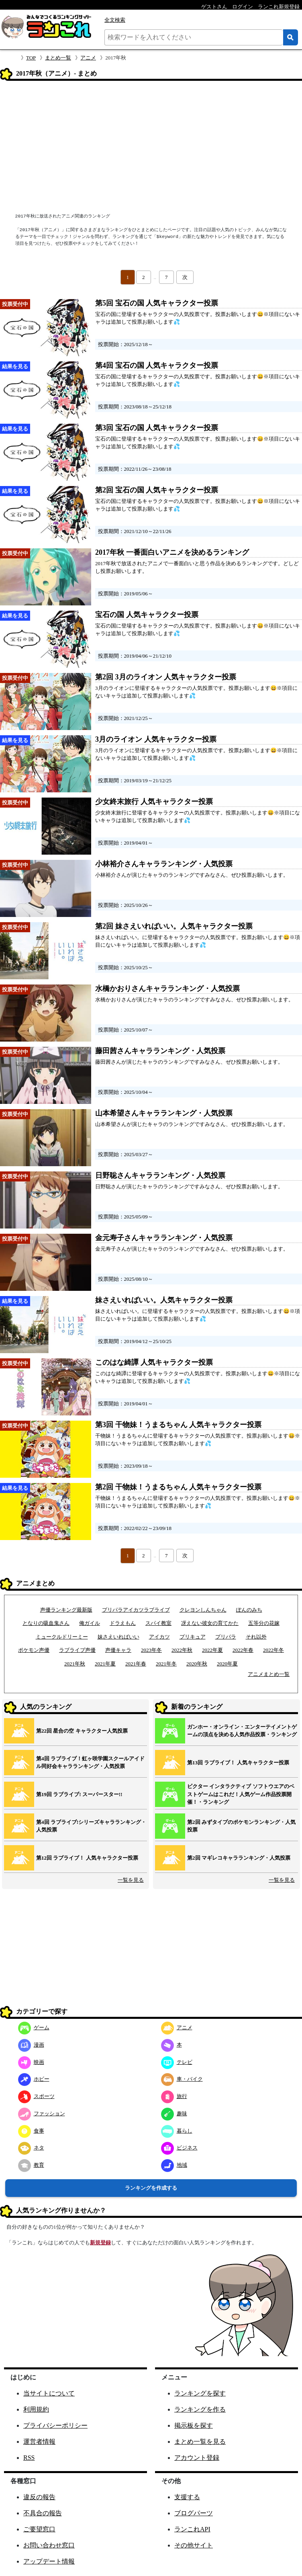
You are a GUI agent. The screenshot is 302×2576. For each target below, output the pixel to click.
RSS (29, 2457)
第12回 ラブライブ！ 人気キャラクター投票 (87, 1858)
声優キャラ (118, 1650)
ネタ (31, 2148)
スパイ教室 (158, 1623)
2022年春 (243, 1650)
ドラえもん (123, 1623)
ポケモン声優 (33, 1650)
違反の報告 (39, 2497)
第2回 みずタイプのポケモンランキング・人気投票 (241, 1826)
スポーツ (36, 2096)
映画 (31, 2062)
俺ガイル (89, 1623)
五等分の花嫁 (264, 1623)
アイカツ (159, 1637)
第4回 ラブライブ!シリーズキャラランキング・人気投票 (91, 1826)
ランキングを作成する (151, 2188)
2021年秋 (74, 1664)
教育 (31, 2165)
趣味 (174, 2113)
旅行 (174, 2096)
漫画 (31, 2045)
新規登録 (100, 2243)
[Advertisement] (151, 147)
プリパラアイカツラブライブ (136, 1610)
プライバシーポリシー (55, 2425)
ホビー (33, 2079)
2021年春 (135, 1664)
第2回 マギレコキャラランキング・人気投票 (238, 1858)
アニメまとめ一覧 (269, 1674)
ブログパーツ (193, 2513)
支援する (187, 2497)
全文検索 (114, 20)
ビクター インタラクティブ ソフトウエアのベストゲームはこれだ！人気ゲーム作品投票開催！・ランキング (240, 1794)
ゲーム (33, 2027)
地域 (174, 2165)
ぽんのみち (249, 1610)
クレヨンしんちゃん (203, 1610)
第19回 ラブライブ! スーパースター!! (79, 1794)
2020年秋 (196, 1664)
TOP (31, 58)
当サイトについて (49, 2393)
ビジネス (179, 2148)
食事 (31, 2131)
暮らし (176, 2131)
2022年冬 (273, 1650)
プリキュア (193, 1637)
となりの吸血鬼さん (45, 1623)
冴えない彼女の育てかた (210, 1623)
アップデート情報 (49, 2561)
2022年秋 (181, 1650)
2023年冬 (151, 1650)
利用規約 (36, 2409)
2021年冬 (166, 1664)
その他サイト (193, 2545)
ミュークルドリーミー (62, 1637)
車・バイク (182, 2079)
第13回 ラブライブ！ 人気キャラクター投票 (238, 1763)
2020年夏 (227, 1664)
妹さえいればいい (118, 1637)
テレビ (176, 2062)
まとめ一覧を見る (200, 2441)
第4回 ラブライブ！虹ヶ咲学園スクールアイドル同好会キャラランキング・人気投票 (90, 1763)
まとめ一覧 (58, 58)
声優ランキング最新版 (66, 1610)
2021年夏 (105, 1664)
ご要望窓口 (39, 2529)
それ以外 (256, 1637)
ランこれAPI (192, 2529)
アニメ (88, 58)
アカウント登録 (196, 2457)
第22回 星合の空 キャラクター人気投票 (82, 1731)
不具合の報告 (42, 2513)
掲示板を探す (193, 2425)
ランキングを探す (200, 2393)
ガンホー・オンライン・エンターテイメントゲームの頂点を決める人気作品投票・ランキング (242, 1731)
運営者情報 (39, 2441)
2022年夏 (212, 1650)
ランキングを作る (200, 2409)
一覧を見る (131, 1880)
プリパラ (225, 1637)
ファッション (41, 2113)
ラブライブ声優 (77, 1650)
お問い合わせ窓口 (49, 2545)
